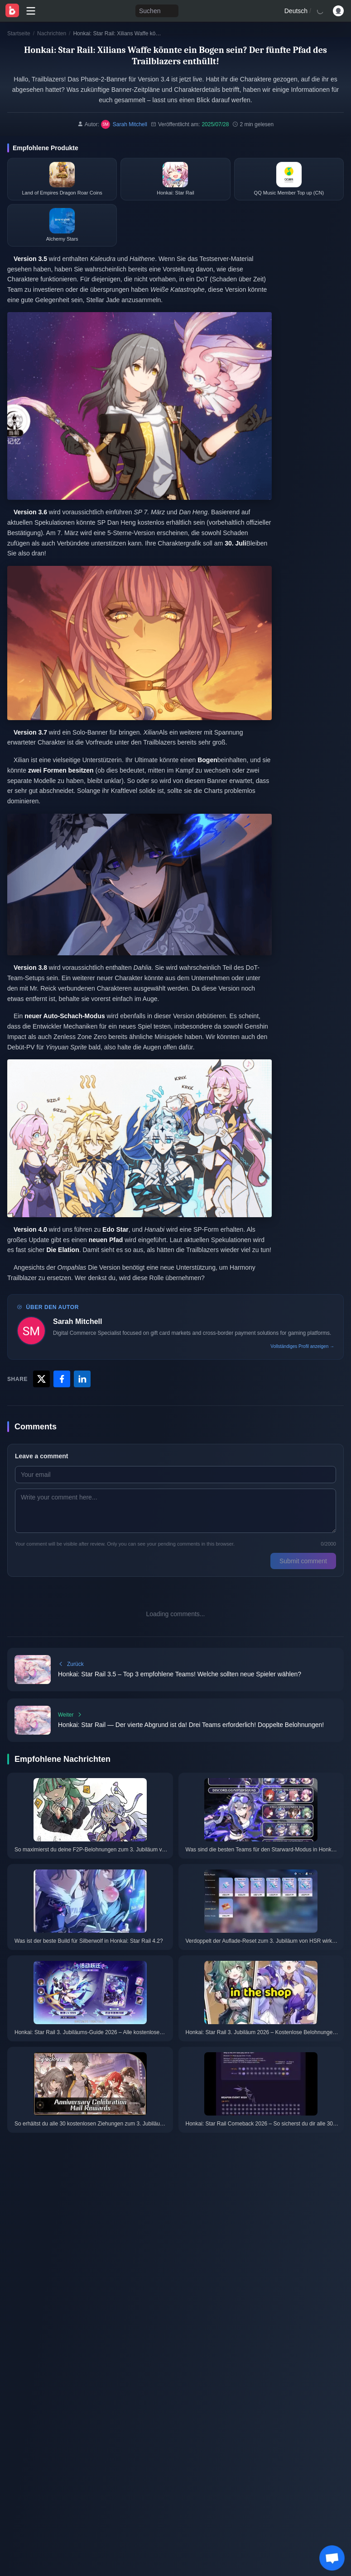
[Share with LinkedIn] (82, 1379)
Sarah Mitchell (77, 1321)
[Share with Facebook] (61, 1379)
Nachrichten (51, 33)
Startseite (18, 33)
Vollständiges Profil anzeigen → (302, 1346)
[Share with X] (41, 1379)
